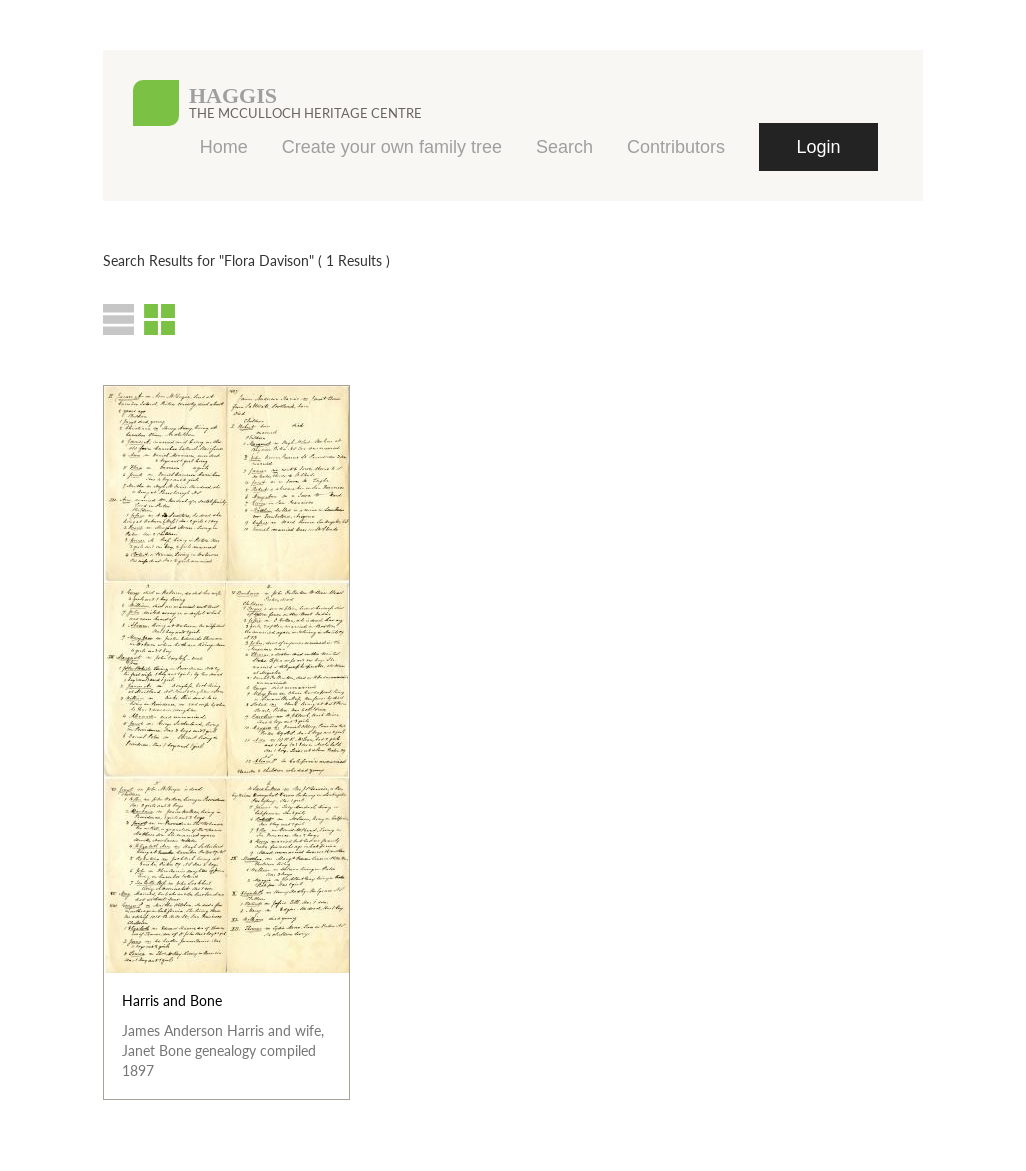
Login (818, 147)
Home (224, 147)
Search (564, 147)
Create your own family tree (392, 147)
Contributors (676, 147)
